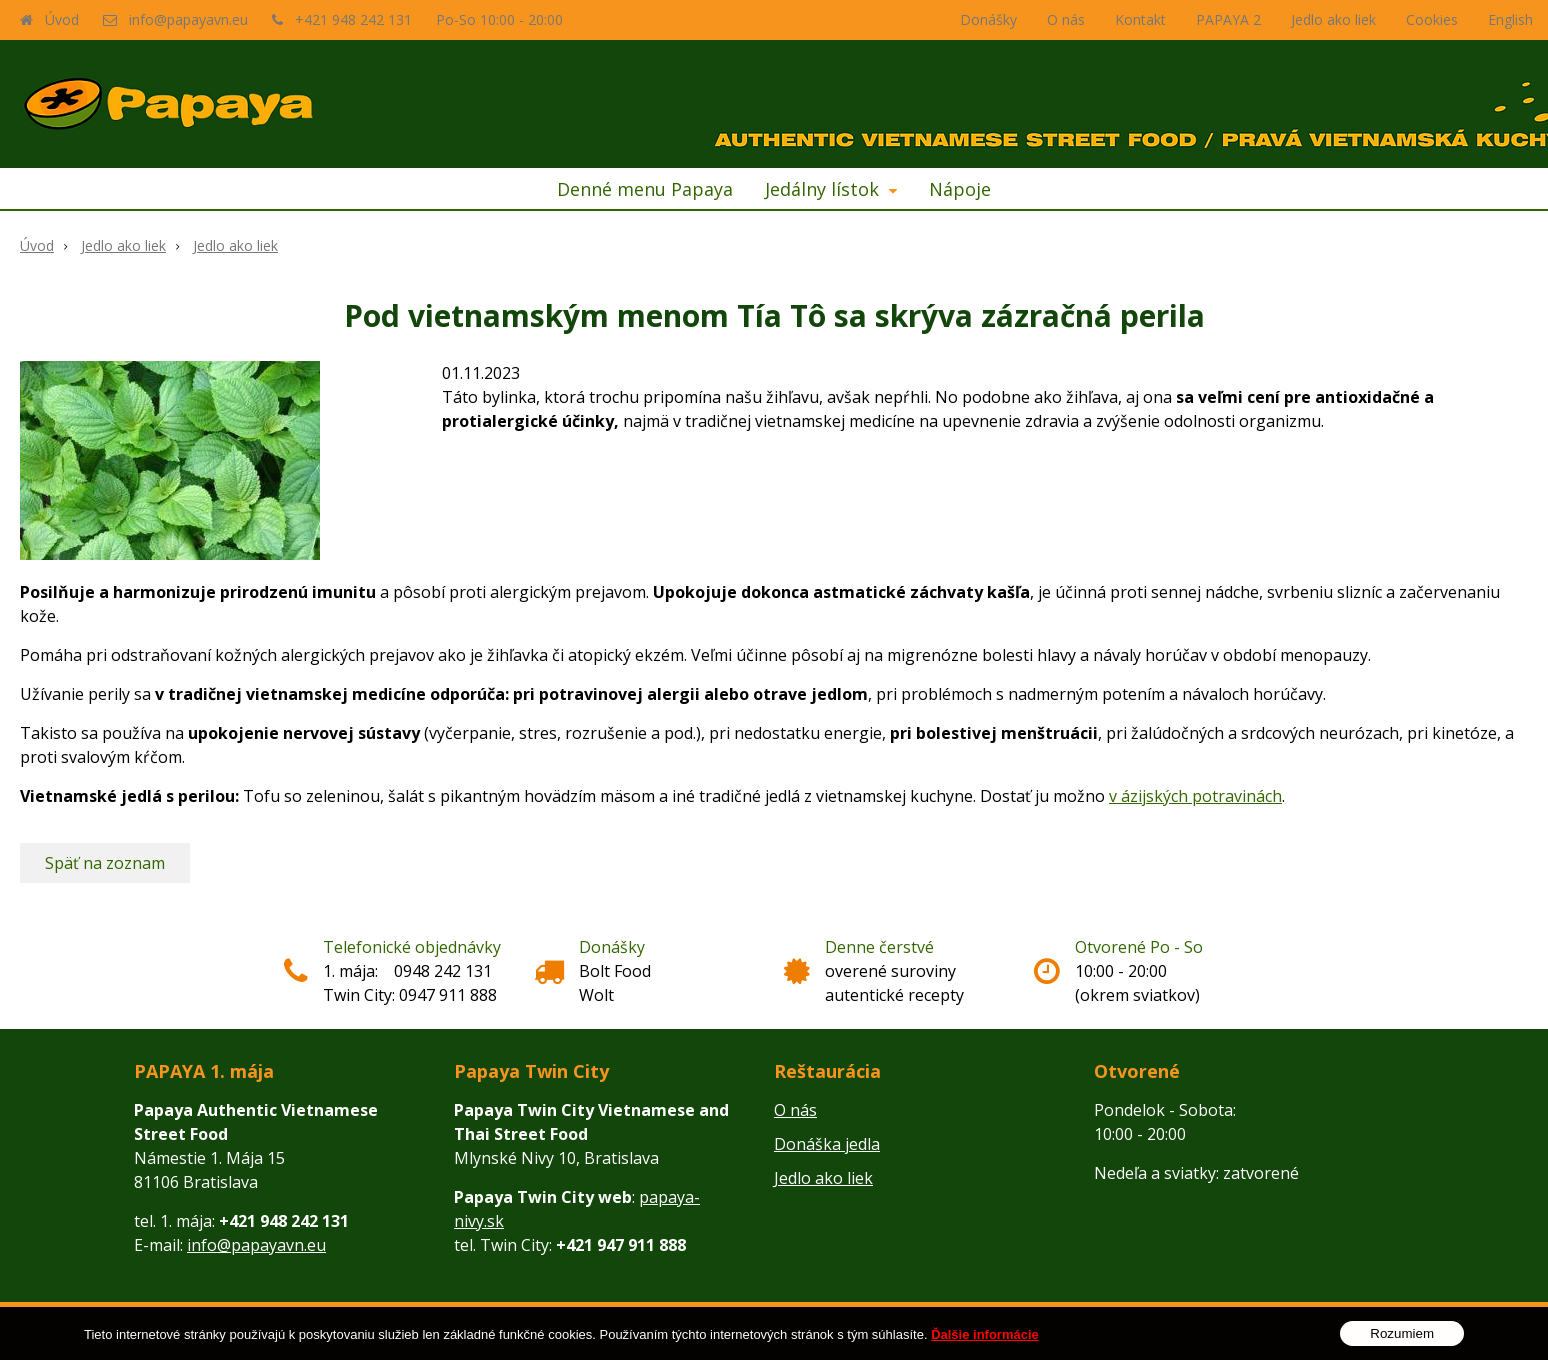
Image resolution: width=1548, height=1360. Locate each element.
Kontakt (1140, 19)
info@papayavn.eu (188, 19)
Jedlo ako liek (1333, 19)
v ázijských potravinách (1195, 796)
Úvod (62, 19)
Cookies (1432, 19)
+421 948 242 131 (353, 19)
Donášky (988, 19)
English (1510, 19)
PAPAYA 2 (1228, 19)
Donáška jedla (827, 1144)
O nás (1066, 19)
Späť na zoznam (105, 863)
